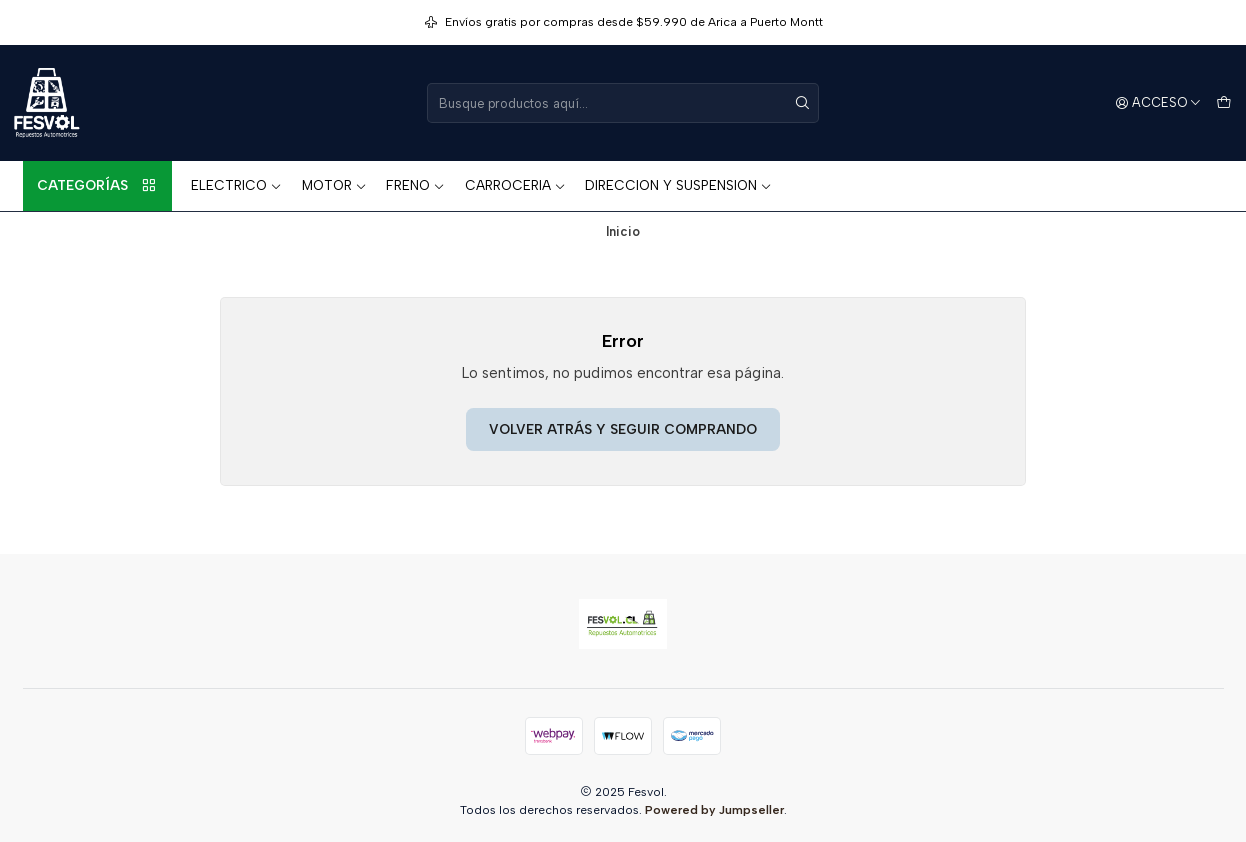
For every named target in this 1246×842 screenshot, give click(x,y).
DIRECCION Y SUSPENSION (678, 185)
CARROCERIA (515, 185)
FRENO (415, 185)
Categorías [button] (97, 186)
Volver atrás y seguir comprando (623, 429)
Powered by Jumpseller (714, 810)
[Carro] (1223, 103)
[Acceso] (1159, 103)
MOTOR (334, 185)
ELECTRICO (236, 185)
